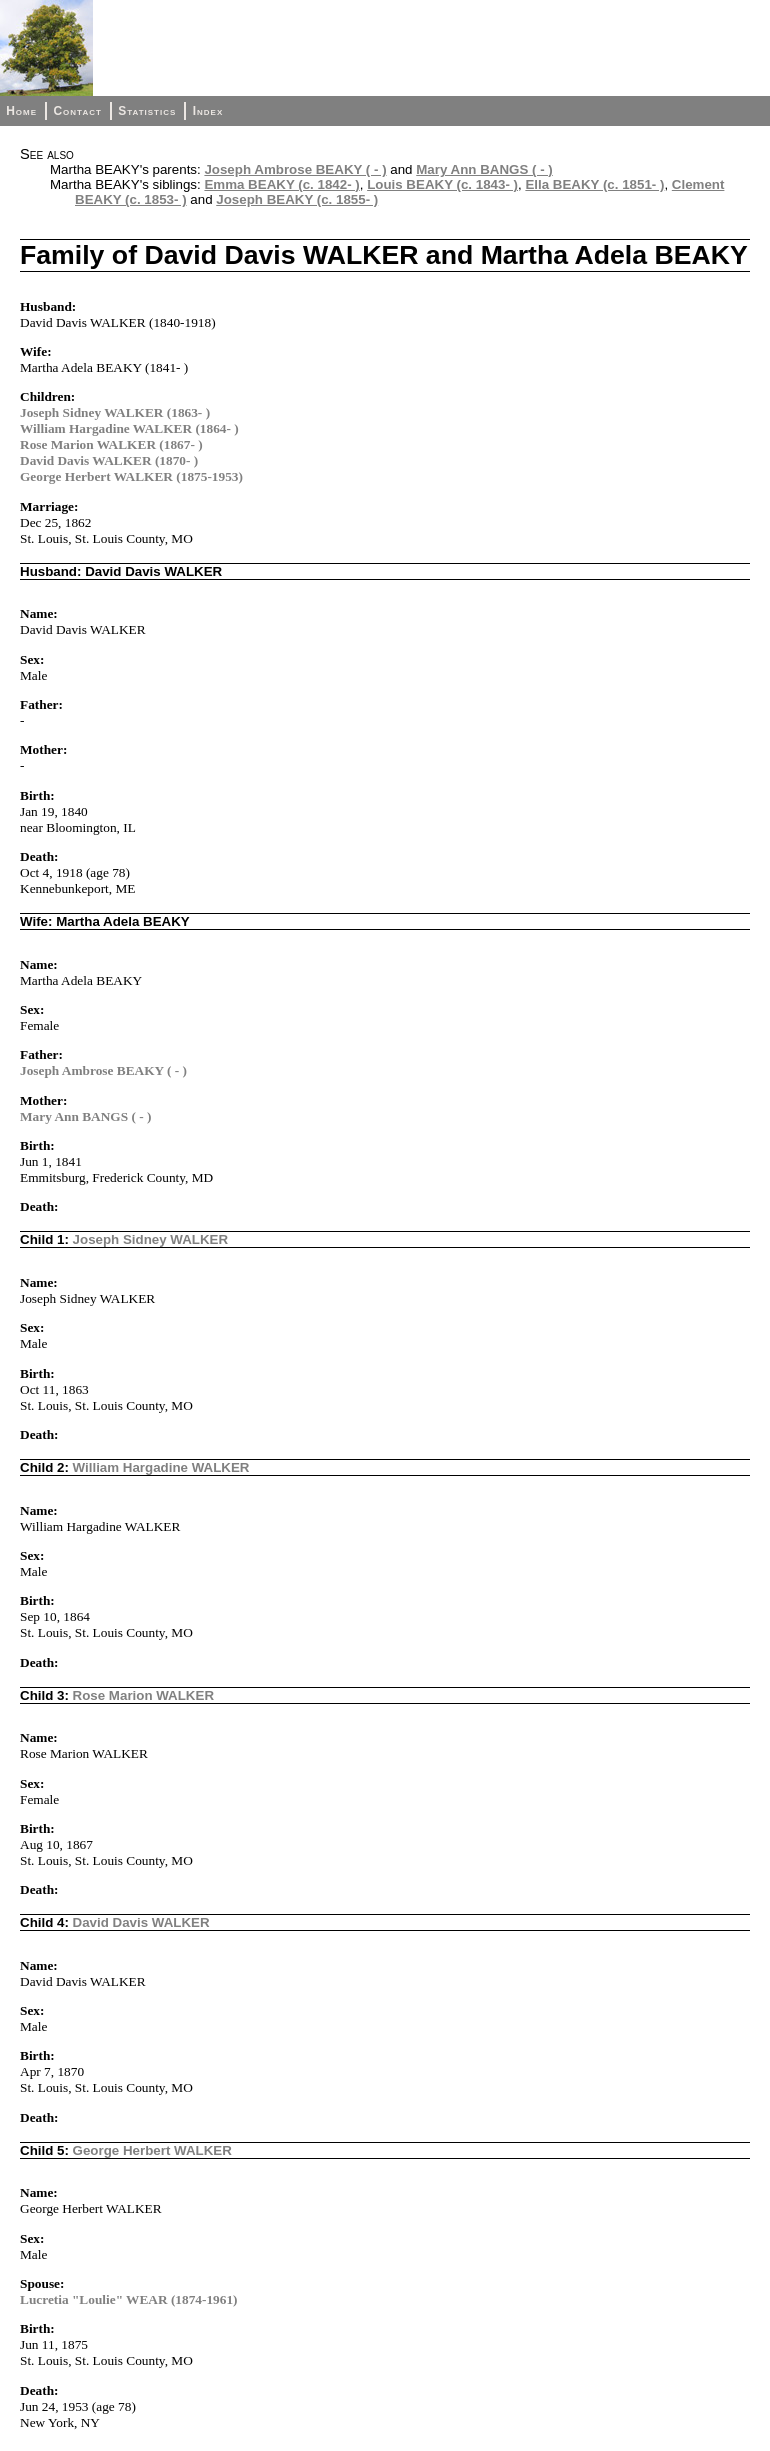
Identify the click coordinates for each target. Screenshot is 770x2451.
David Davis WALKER (141, 1922)
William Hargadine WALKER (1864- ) (129, 428)
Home (21, 111)
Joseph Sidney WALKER (151, 1239)
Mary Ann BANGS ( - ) (484, 169)
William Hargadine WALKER (161, 1467)
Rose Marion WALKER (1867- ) (111, 444)
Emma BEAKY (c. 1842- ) (281, 184)
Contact (77, 111)
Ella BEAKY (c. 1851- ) (594, 184)
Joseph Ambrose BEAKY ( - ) (295, 169)
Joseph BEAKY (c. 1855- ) (297, 199)
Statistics (147, 111)
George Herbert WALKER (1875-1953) (131, 476)
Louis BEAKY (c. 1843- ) (442, 184)
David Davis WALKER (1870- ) (109, 460)
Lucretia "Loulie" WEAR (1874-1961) (129, 2299)
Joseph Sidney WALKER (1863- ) (115, 412)
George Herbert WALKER (152, 2150)
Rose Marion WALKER (143, 1695)
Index (208, 111)
